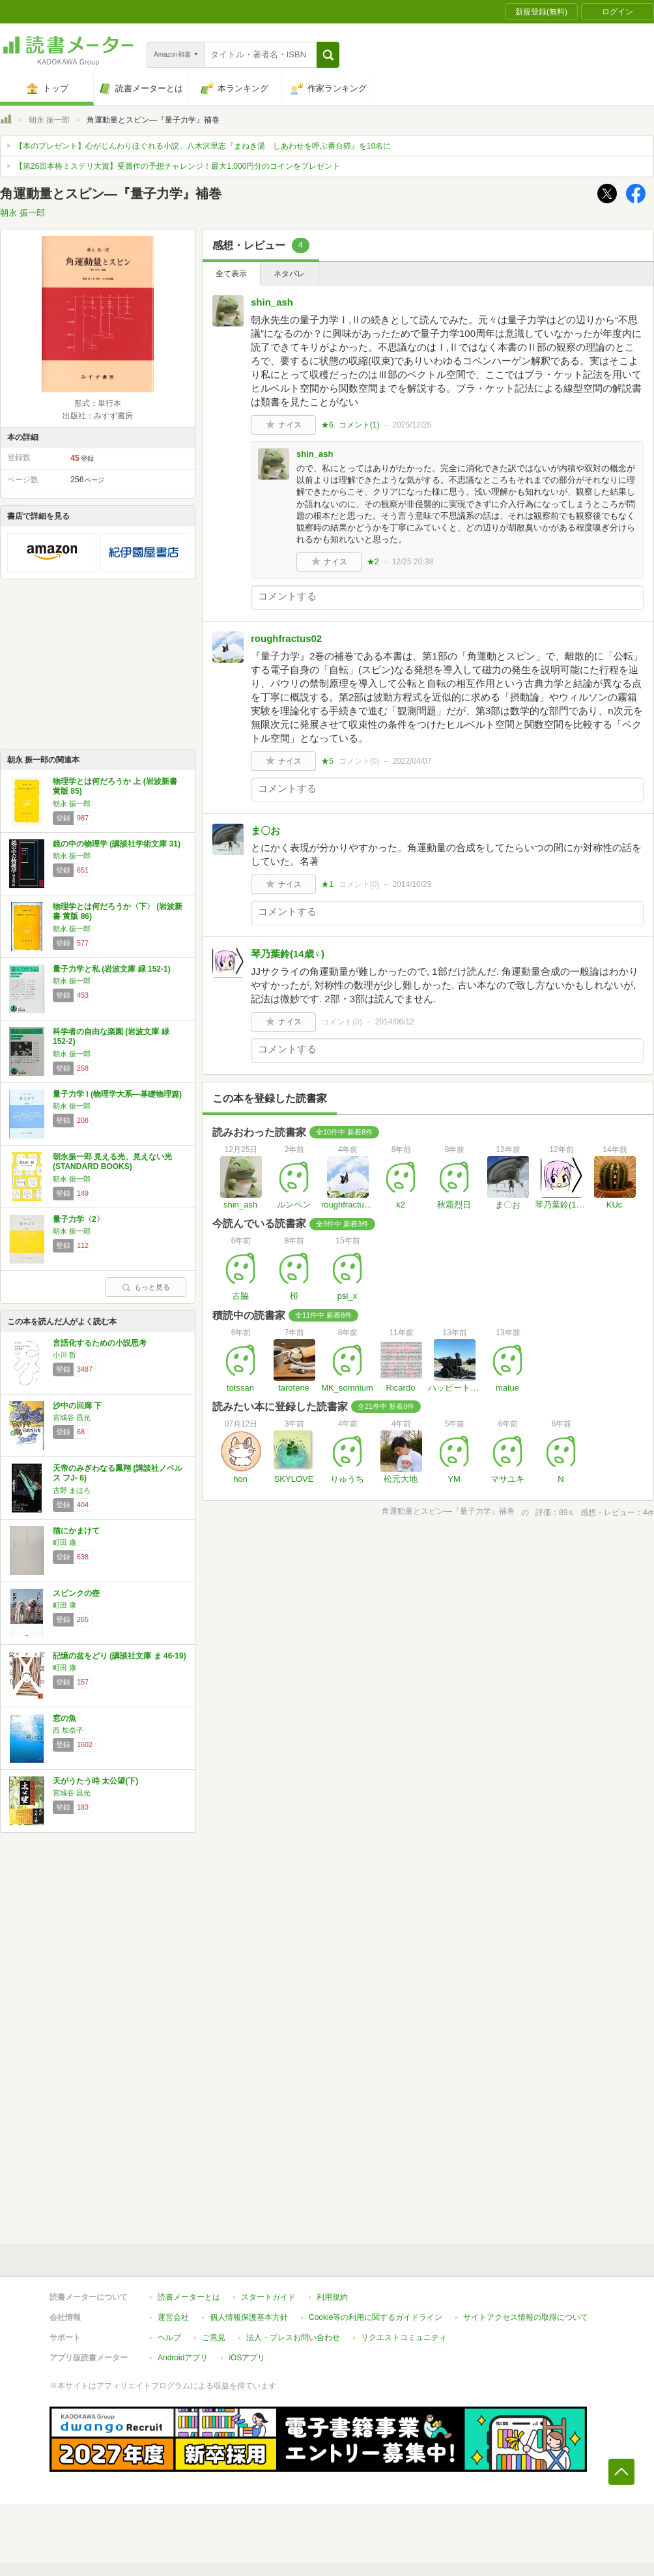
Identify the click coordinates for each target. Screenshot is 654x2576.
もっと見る (146, 1287)
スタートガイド (268, 2297)
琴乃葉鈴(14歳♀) (287, 953)
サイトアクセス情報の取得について (525, 2317)
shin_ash (272, 302)
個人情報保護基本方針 (249, 2317)
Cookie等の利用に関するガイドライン (375, 2317)
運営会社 (173, 2317)
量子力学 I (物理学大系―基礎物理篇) (117, 1094)
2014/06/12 (394, 1022)
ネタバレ (289, 273)
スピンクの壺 (76, 1593)
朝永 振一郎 (49, 119)
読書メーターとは (189, 2297)
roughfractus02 (286, 638)
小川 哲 (64, 1355)
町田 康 (64, 1542)
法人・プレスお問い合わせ (293, 2337)
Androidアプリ (183, 2358)
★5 (327, 761)
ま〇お (265, 830)
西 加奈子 (68, 1730)
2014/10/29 (411, 884)
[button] (328, 55)
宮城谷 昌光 (72, 1417)
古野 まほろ (72, 1490)
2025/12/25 (411, 425)
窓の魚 (64, 1718)
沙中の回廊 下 (77, 1405)
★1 (327, 884)
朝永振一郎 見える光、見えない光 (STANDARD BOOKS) (112, 1162)
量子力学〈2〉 (78, 1219)
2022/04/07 (411, 761)
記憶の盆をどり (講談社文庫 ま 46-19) (119, 1655)
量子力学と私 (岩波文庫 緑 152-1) (112, 969)
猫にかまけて (76, 1530)
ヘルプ (169, 2337)
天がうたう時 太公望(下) (95, 1781)
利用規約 (332, 2297)
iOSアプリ (247, 2358)
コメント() (359, 425)
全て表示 (231, 273)
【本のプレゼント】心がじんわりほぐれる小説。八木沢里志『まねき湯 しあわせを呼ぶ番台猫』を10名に (203, 146)
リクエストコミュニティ (404, 2337)
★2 (373, 561)
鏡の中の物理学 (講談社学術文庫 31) (116, 843)
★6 (327, 424)
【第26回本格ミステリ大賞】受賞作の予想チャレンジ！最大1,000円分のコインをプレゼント (177, 166)
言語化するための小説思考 (100, 1343)
